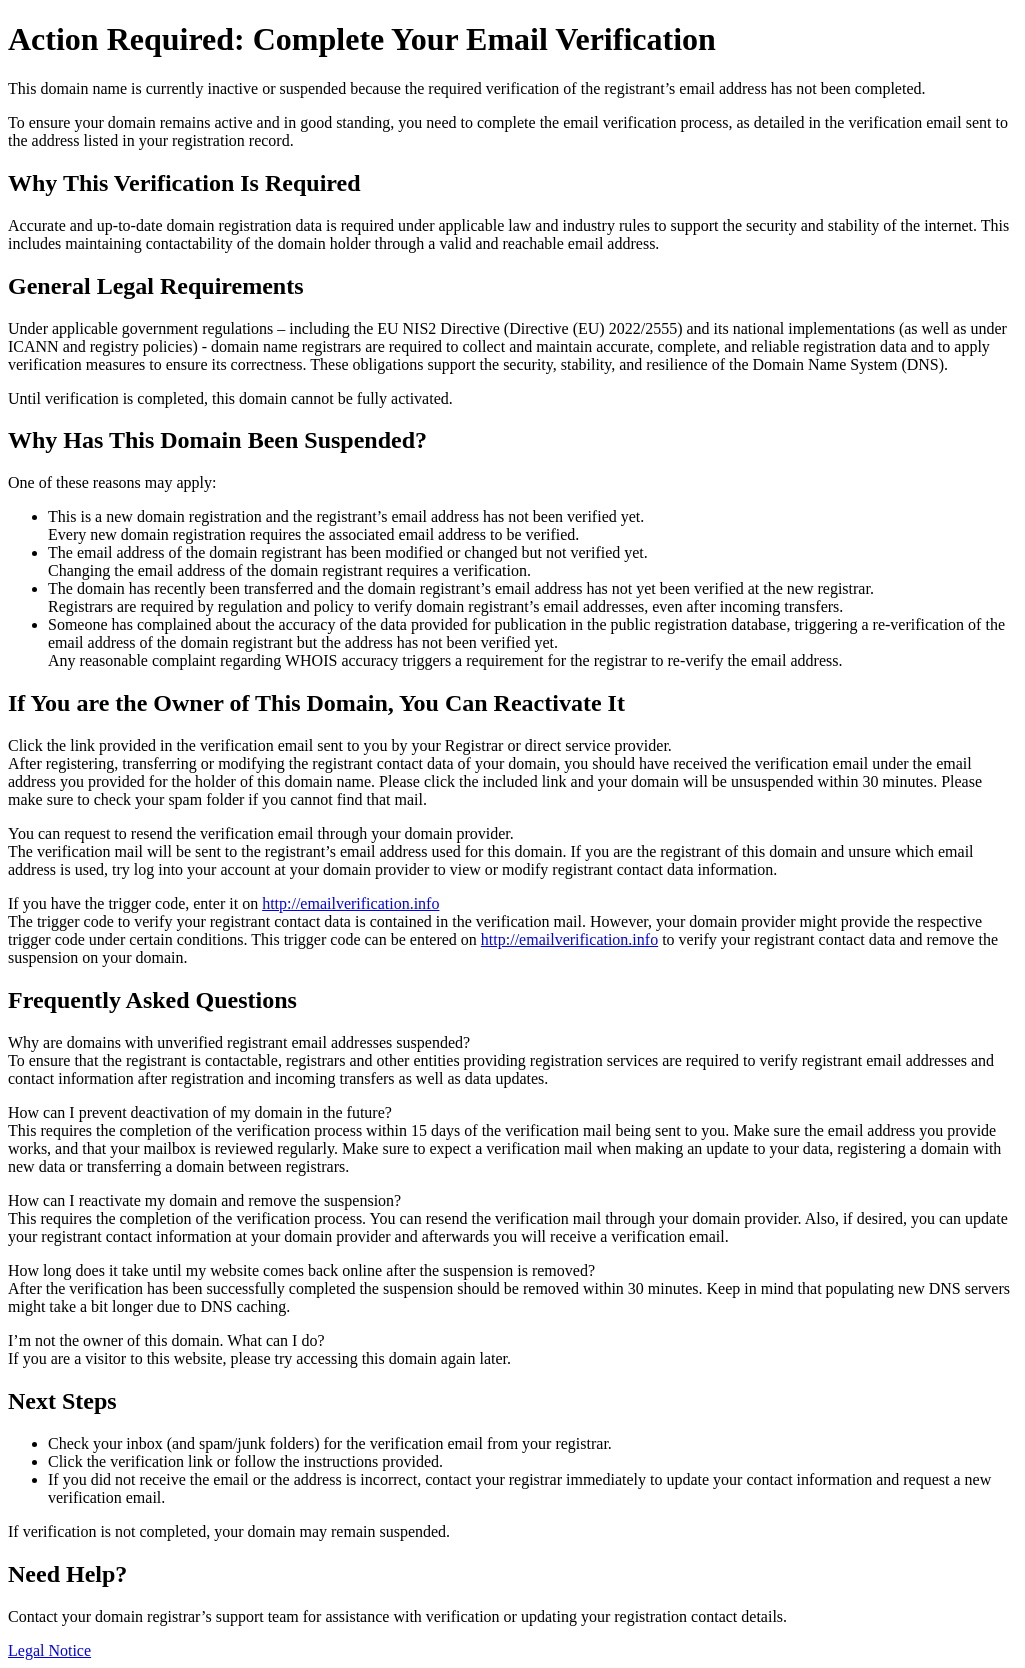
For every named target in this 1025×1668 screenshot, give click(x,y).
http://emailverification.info (350, 903)
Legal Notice (49, 1650)
